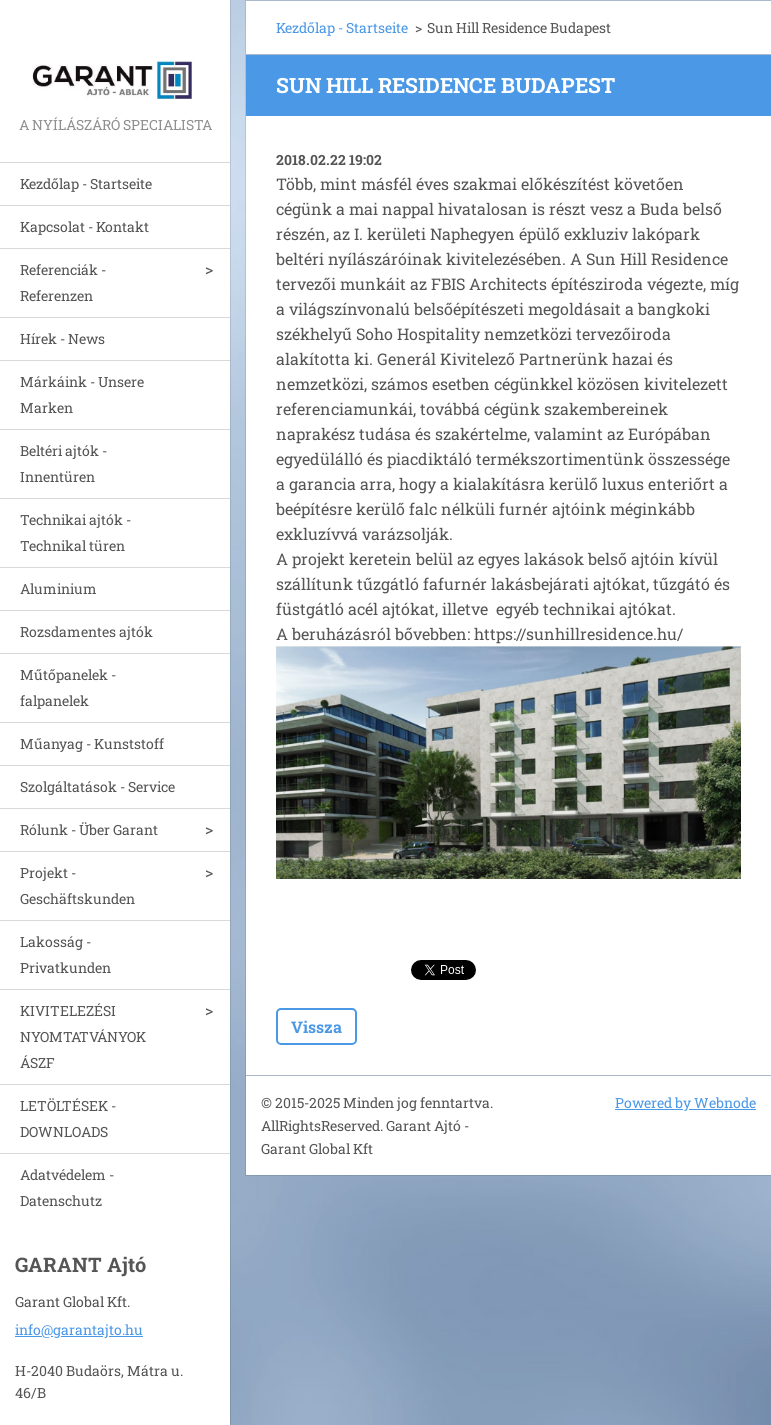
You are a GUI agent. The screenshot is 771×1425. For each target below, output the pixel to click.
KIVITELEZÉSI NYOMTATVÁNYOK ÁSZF (83, 1036)
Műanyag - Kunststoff (92, 743)
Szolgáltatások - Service (97, 786)
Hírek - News (62, 338)
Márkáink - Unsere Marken (82, 394)
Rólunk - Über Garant (89, 829)
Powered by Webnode (685, 1102)
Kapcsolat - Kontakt (84, 226)
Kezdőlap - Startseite (86, 183)
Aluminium (58, 588)
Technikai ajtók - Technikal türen (75, 532)
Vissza (316, 1026)
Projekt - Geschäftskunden (77, 885)
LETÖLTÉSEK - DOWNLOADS (68, 1118)
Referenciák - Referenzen (63, 282)
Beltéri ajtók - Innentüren (63, 463)
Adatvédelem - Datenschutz (67, 1187)
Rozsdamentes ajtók (86, 631)
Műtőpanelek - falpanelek (68, 687)
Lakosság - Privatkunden (65, 954)
